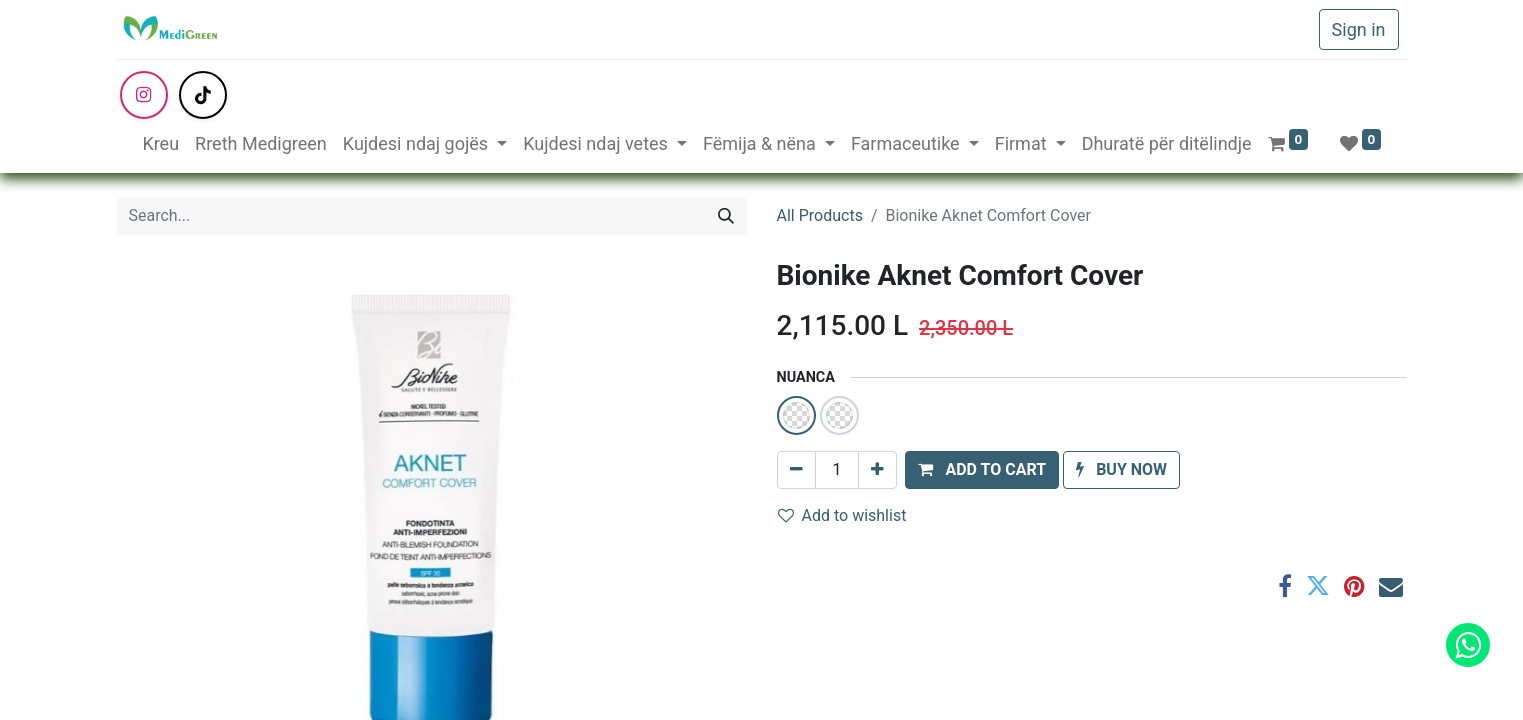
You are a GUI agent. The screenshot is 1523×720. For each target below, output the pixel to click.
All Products (820, 215)
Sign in (1359, 29)
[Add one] (877, 470)
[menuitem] (160, 143)
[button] (982, 470)
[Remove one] (796, 470)
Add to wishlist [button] (842, 515)
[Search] (726, 216)
